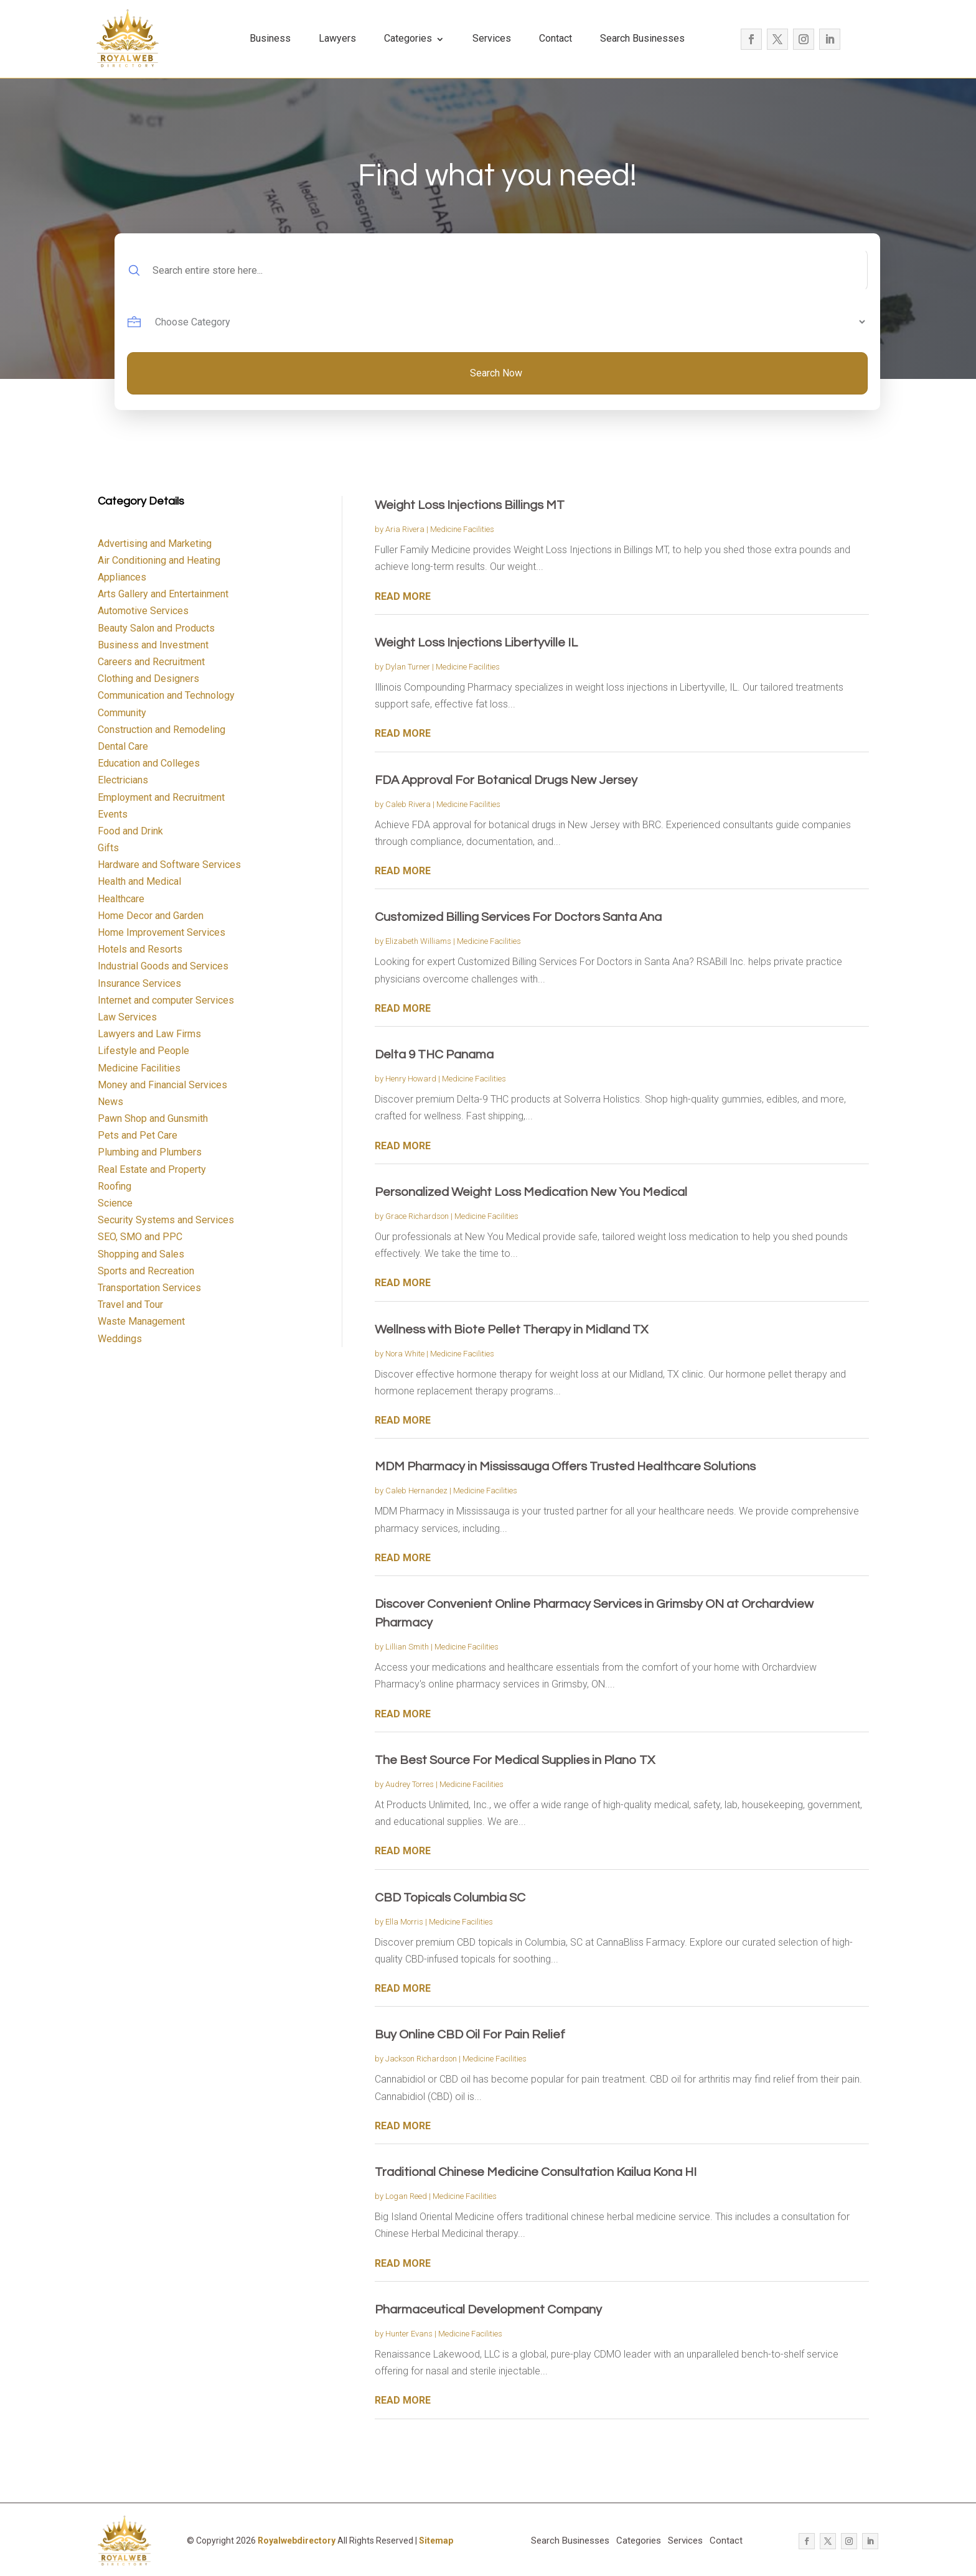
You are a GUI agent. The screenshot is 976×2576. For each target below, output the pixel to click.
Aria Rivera (405, 529)
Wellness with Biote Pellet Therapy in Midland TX (511, 1329)
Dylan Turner (407, 666)
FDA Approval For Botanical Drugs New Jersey (506, 780)
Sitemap (436, 2541)
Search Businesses (642, 38)
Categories (408, 38)
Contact (555, 38)
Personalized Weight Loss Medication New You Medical (531, 1192)
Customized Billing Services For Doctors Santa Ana (518, 917)
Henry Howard (410, 1078)
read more (403, 596)
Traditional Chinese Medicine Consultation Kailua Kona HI (536, 2172)
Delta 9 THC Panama (434, 1054)
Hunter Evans (409, 2333)
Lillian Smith (407, 1646)
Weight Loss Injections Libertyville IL (476, 643)
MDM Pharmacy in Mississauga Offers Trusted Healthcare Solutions (565, 1466)
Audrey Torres (409, 1784)
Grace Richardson (417, 1216)
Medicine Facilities (462, 529)
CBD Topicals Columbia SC (450, 1898)
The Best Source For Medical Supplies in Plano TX (515, 1760)
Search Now (496, 373)
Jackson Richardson (421, 2058)
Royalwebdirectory (297, 2541)
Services (491, 38)
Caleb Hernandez (416, 1490)
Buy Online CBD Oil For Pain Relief (470, 2034)
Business (270, 38)
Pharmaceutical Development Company (488, 2309)
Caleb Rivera (408, 804)
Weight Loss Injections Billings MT (470, 505)
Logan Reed (406, 2196)
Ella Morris (404, 1921)
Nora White (405, 1353)
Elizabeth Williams (418, 941)
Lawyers (337, 38)
